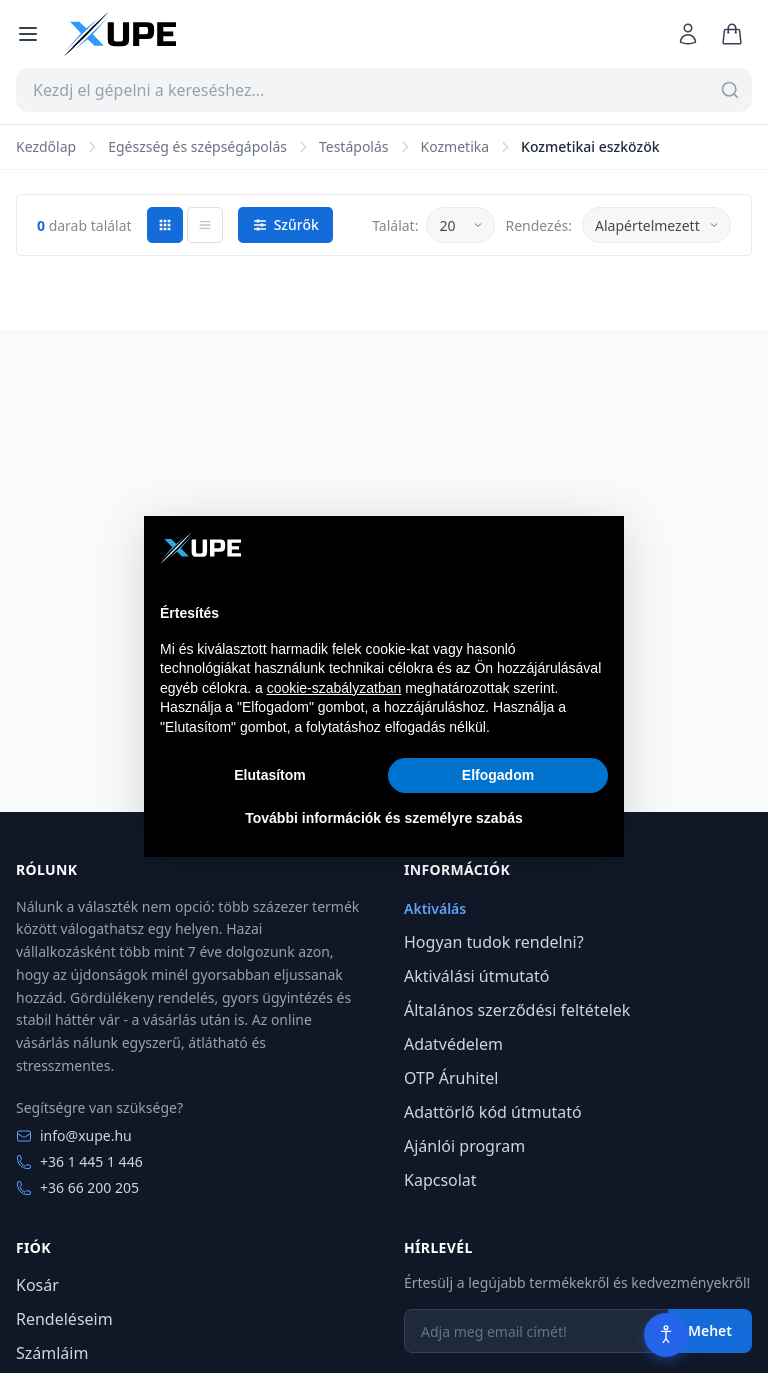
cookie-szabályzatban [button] (334, 688)
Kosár (37, 1285)
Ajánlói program (464, 1146)
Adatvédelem (453, 1044)
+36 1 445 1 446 (79, 1161)
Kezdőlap (46, 146)
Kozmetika (455, 146)
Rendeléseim (64, 1319)
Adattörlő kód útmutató (493, 1112)
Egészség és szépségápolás (197, 146)
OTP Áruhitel (451, 1078)
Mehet (710, 1330)
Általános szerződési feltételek (517, 1010)
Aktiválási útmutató (477, 976)
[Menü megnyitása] (28, 34)
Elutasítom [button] (270, 775)
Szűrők (285, 224)
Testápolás (354, 146)
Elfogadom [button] (498, 775)
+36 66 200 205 (77, 1187)
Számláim (52, 1353)
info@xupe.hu (74, 1135)
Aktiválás (435, 908)
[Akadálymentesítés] (666, 1335)
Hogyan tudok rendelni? (494, 942)
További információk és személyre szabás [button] (384, 818)
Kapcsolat (440, 1180)
